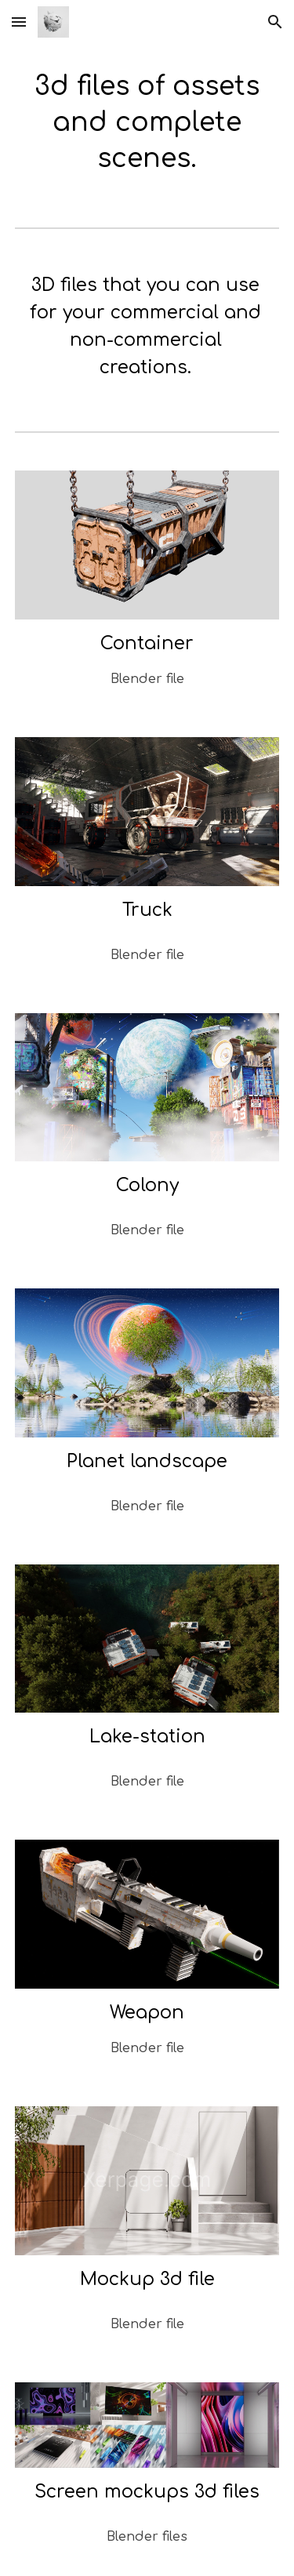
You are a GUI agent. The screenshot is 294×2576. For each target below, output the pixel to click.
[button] (19, 21)
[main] (147, 123)
